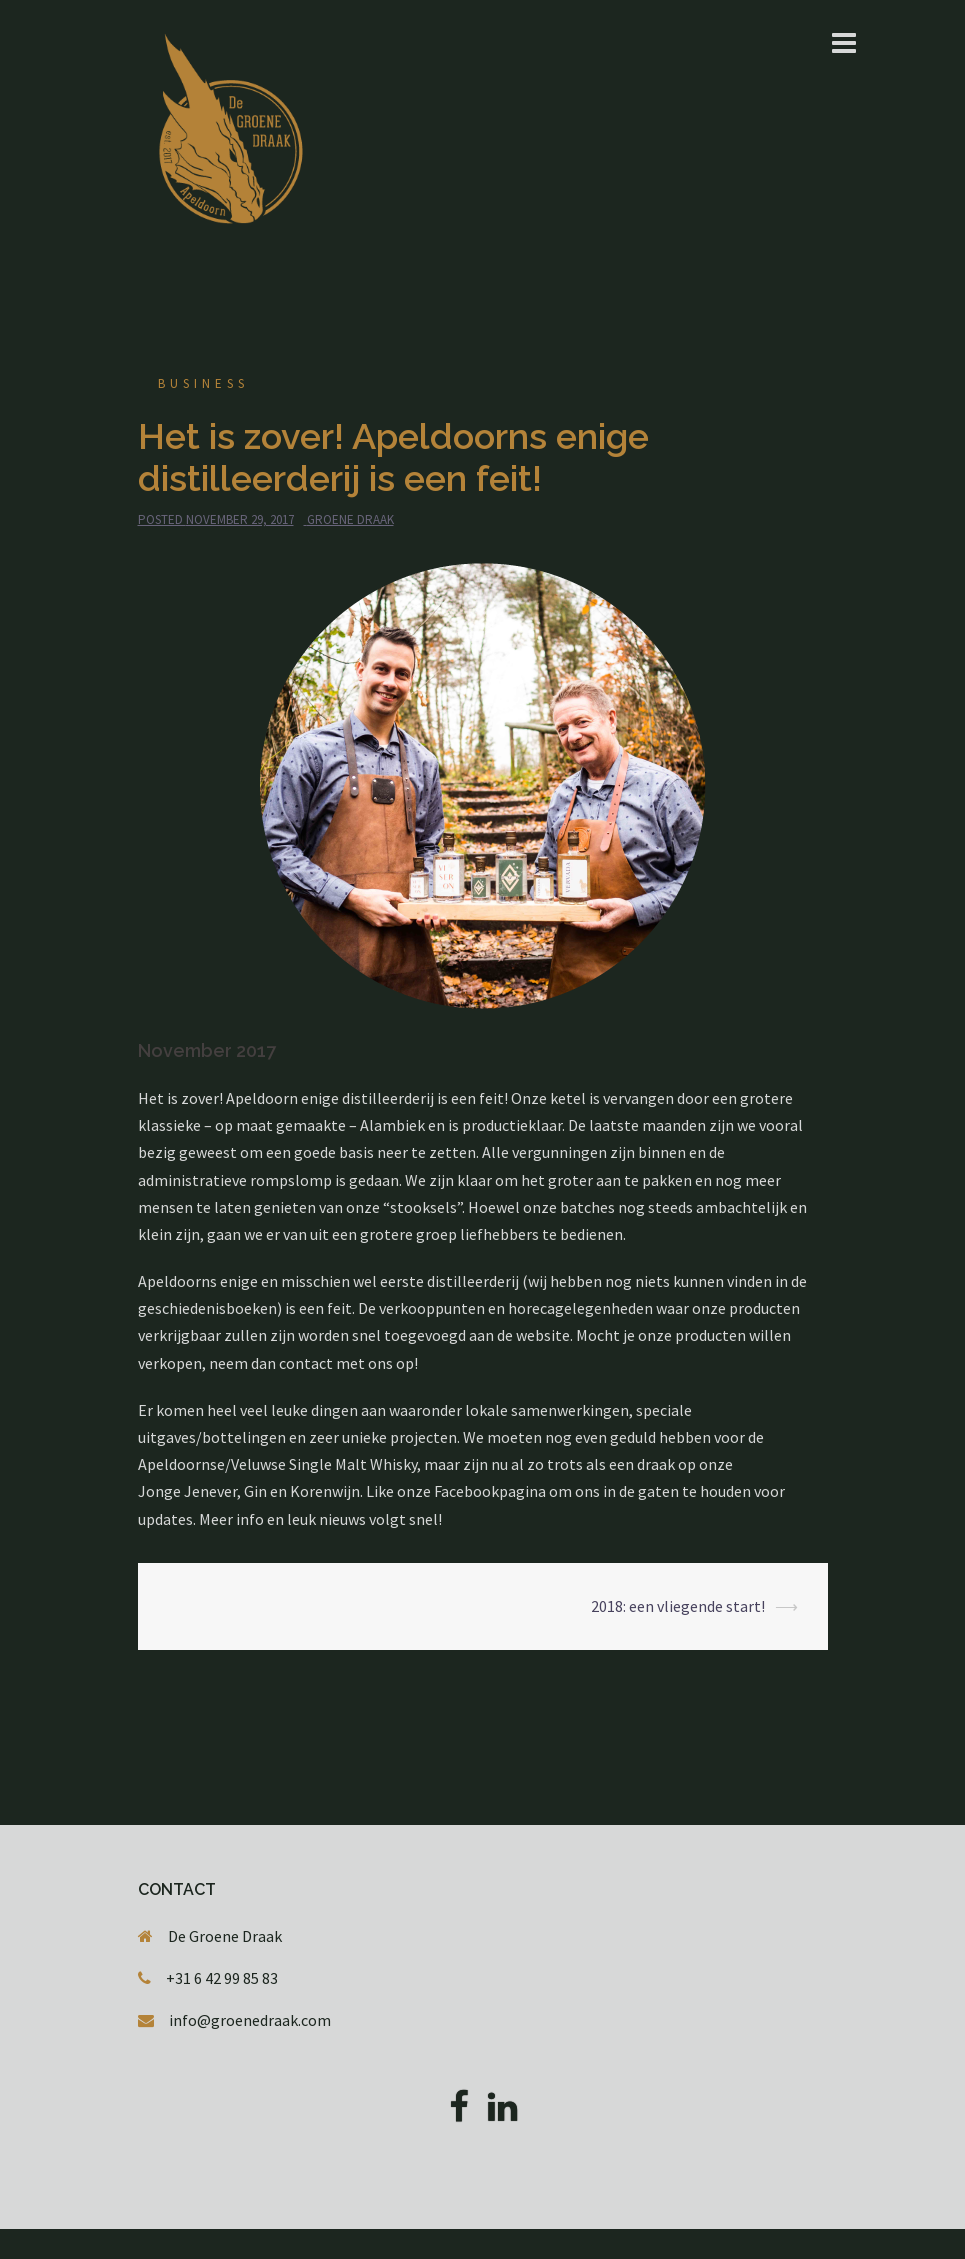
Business (203, 383)
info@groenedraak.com (250, 2020)
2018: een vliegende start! (678, 1606)
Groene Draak (350, 519)
